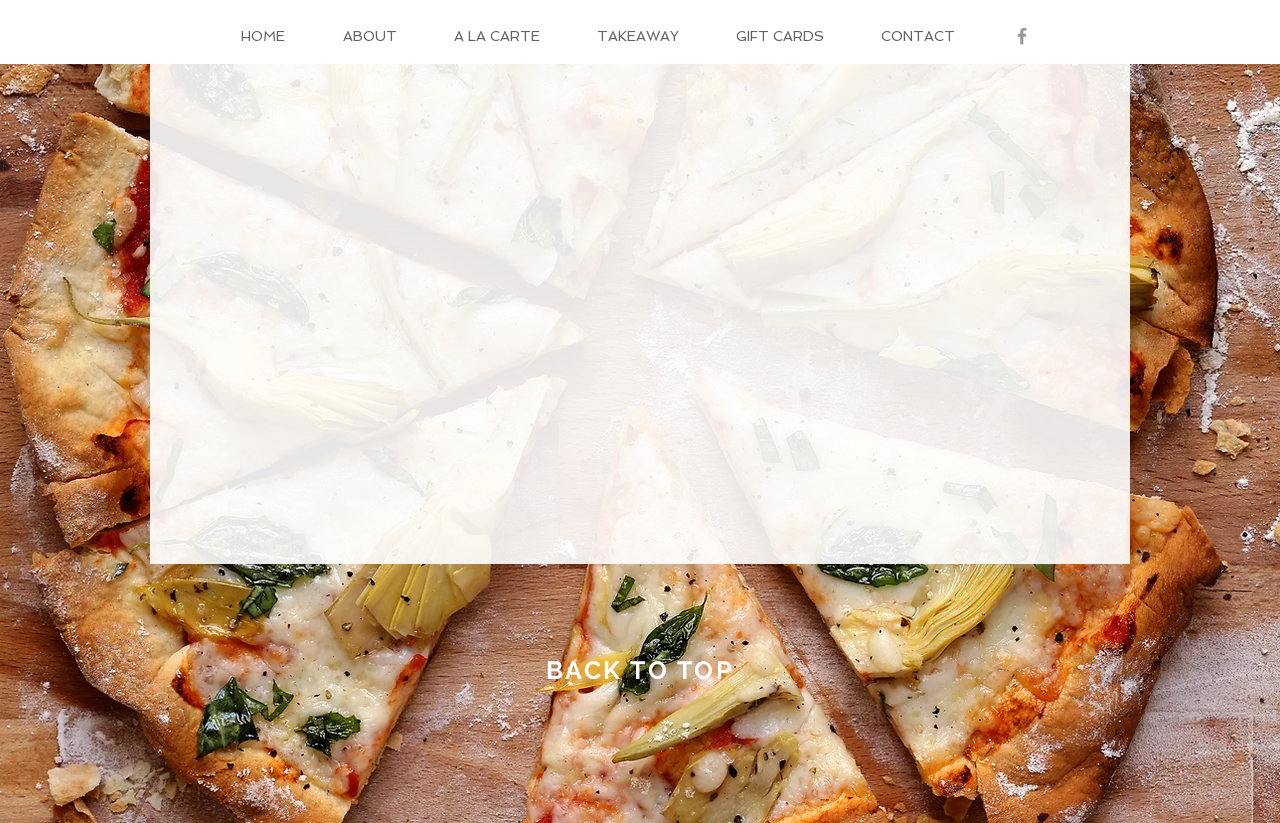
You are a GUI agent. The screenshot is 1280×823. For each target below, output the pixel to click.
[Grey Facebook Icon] (1022, 36)
